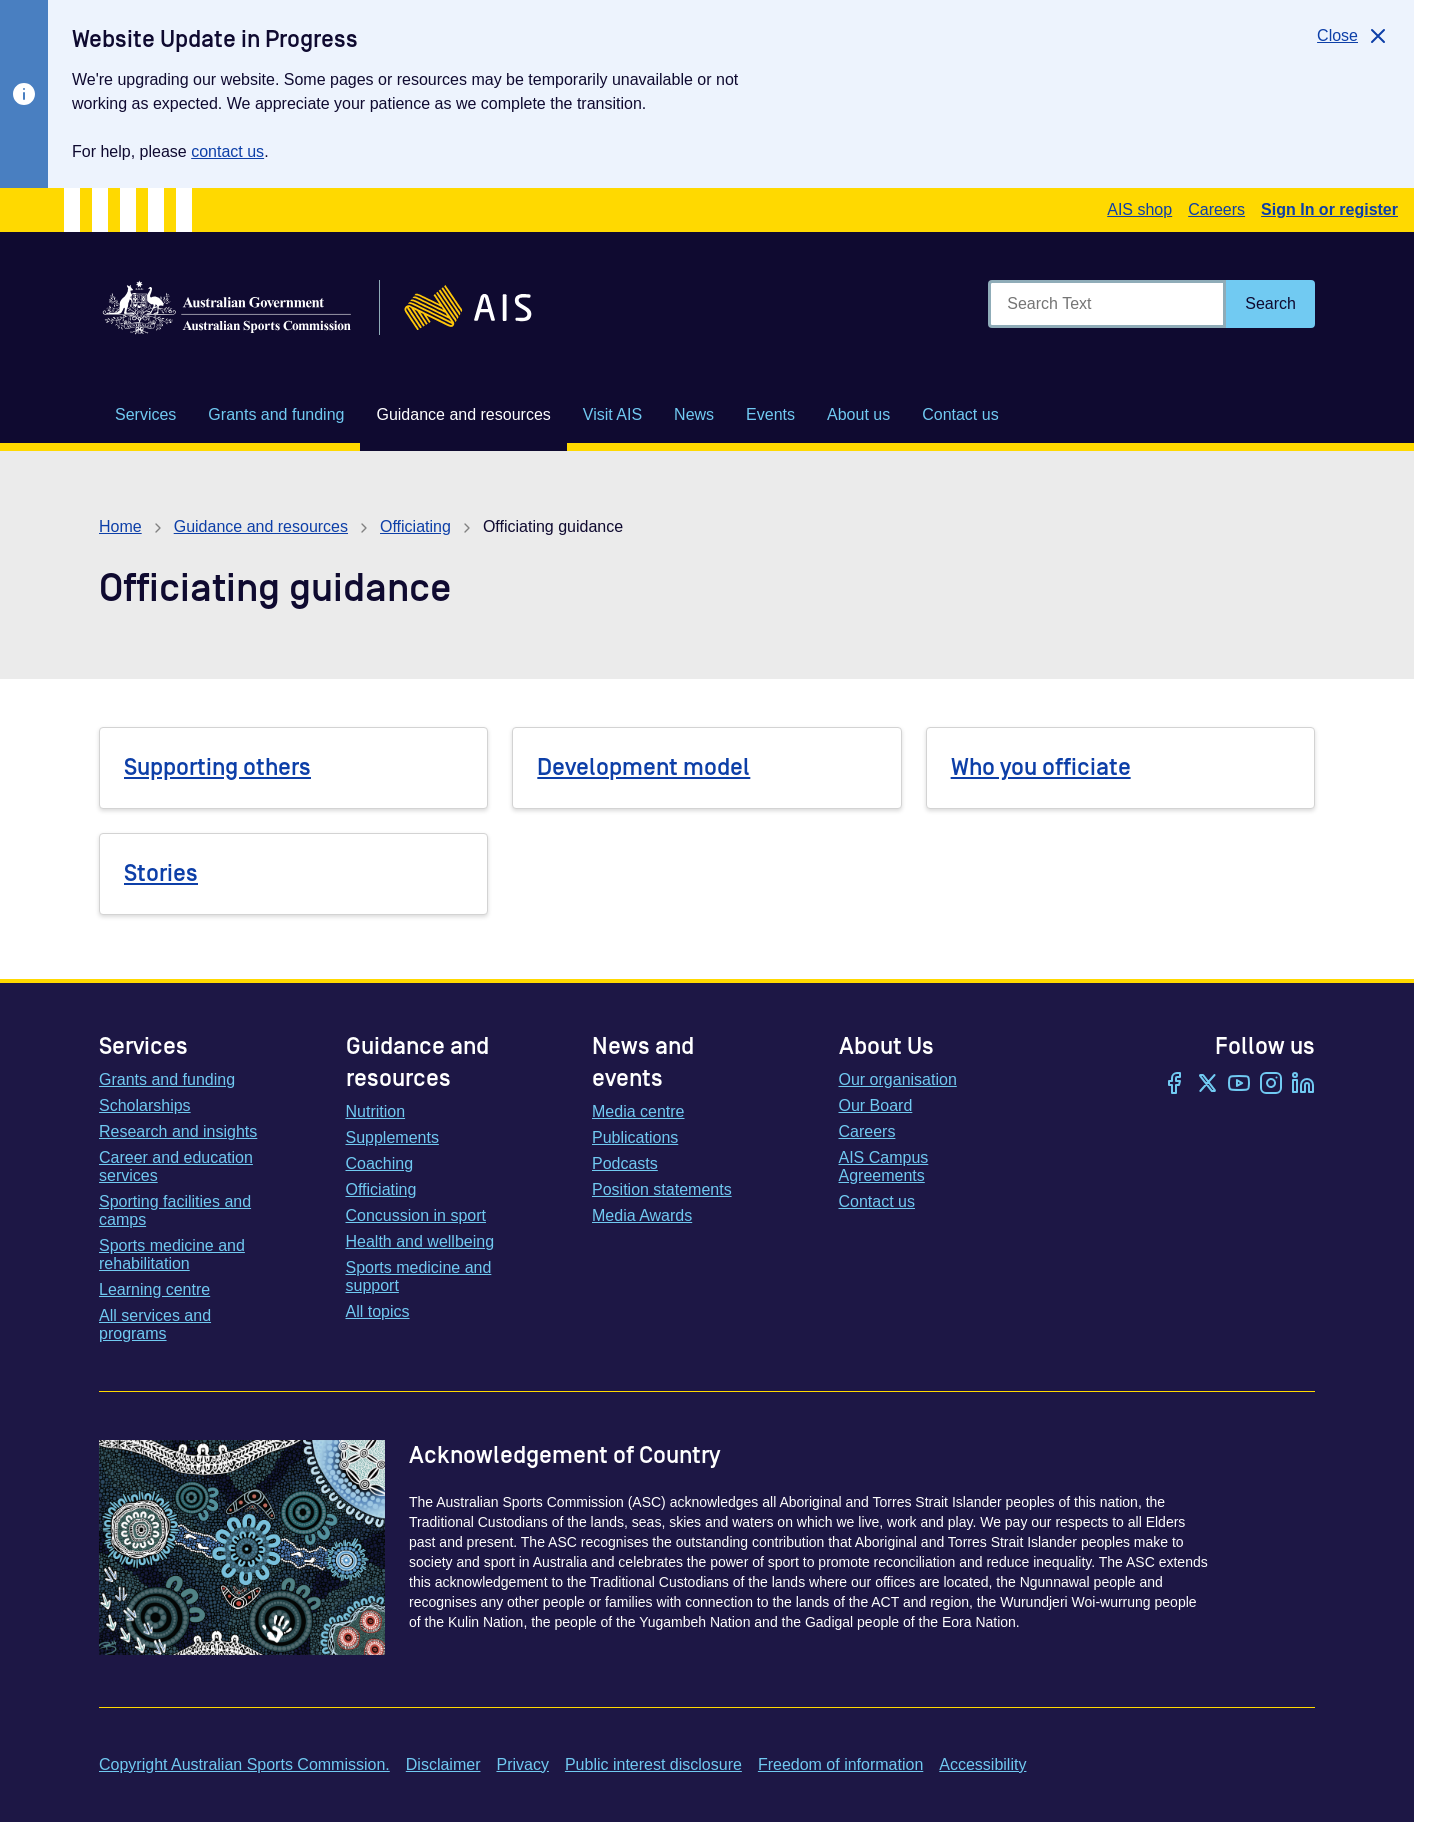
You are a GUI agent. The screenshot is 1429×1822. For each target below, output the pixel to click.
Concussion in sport (416, 1215)
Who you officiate (1041, 767)
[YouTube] (1239, 1085)
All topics (378, 1311)
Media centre (638, 1111)
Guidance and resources (261, 526)
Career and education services (176, 1166)
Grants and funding (167, 1079)
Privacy (522, 1764)
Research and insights (178, 1131)
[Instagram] (1271, 1085)
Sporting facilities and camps (175, 1210)
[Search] (1270, 304)
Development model (643, 767)
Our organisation (898, 1079)
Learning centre (154, 1289)
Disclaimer (443, 1764)
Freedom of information (840, 1764)
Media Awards (642, 1215)
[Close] (1353, 36)
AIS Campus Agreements (884, 1166)
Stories (161, 873)
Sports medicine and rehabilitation (172, 1254)
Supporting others (217, 767)
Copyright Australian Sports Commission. (244, 1764)
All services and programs (155, 1324)
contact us (227, 151)
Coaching (380, 1163)
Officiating (415, 526)
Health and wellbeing (420, 1241)
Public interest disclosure (653, 1764)
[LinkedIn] (1303, 1085)
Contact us (877, 1201)
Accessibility (982, 1764)
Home (120, 526)
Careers (1216, 209)
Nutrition (376, 1111)
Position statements (662, 1189)
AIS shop (1139, 209)
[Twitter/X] (1207, 1085)
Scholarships (145, 1105)
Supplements (392, 1137)
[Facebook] (1175, 1085)
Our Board (876, 1105)
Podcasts (625, 1163)
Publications (635, 1137)
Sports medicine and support (419, 1276)
